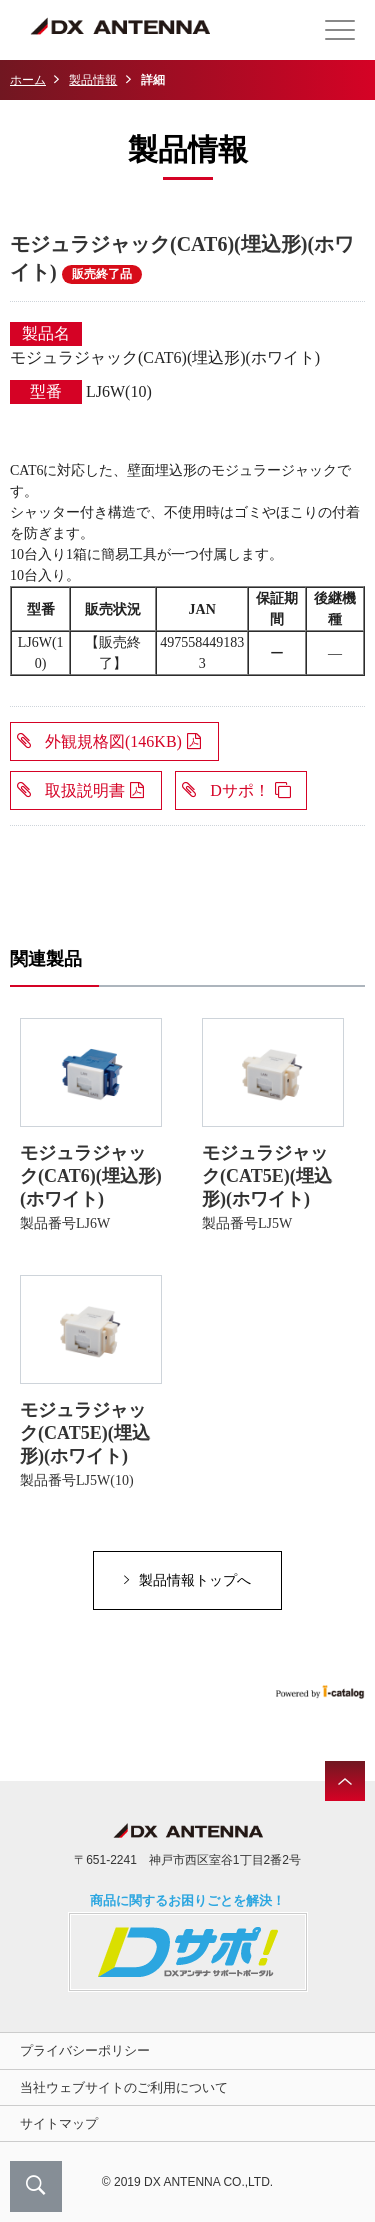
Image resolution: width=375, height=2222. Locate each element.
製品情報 (93, 80)
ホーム (28, 80)
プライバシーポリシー (85, 2050)
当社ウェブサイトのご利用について (124, 2087)
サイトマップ (59, 2123)
